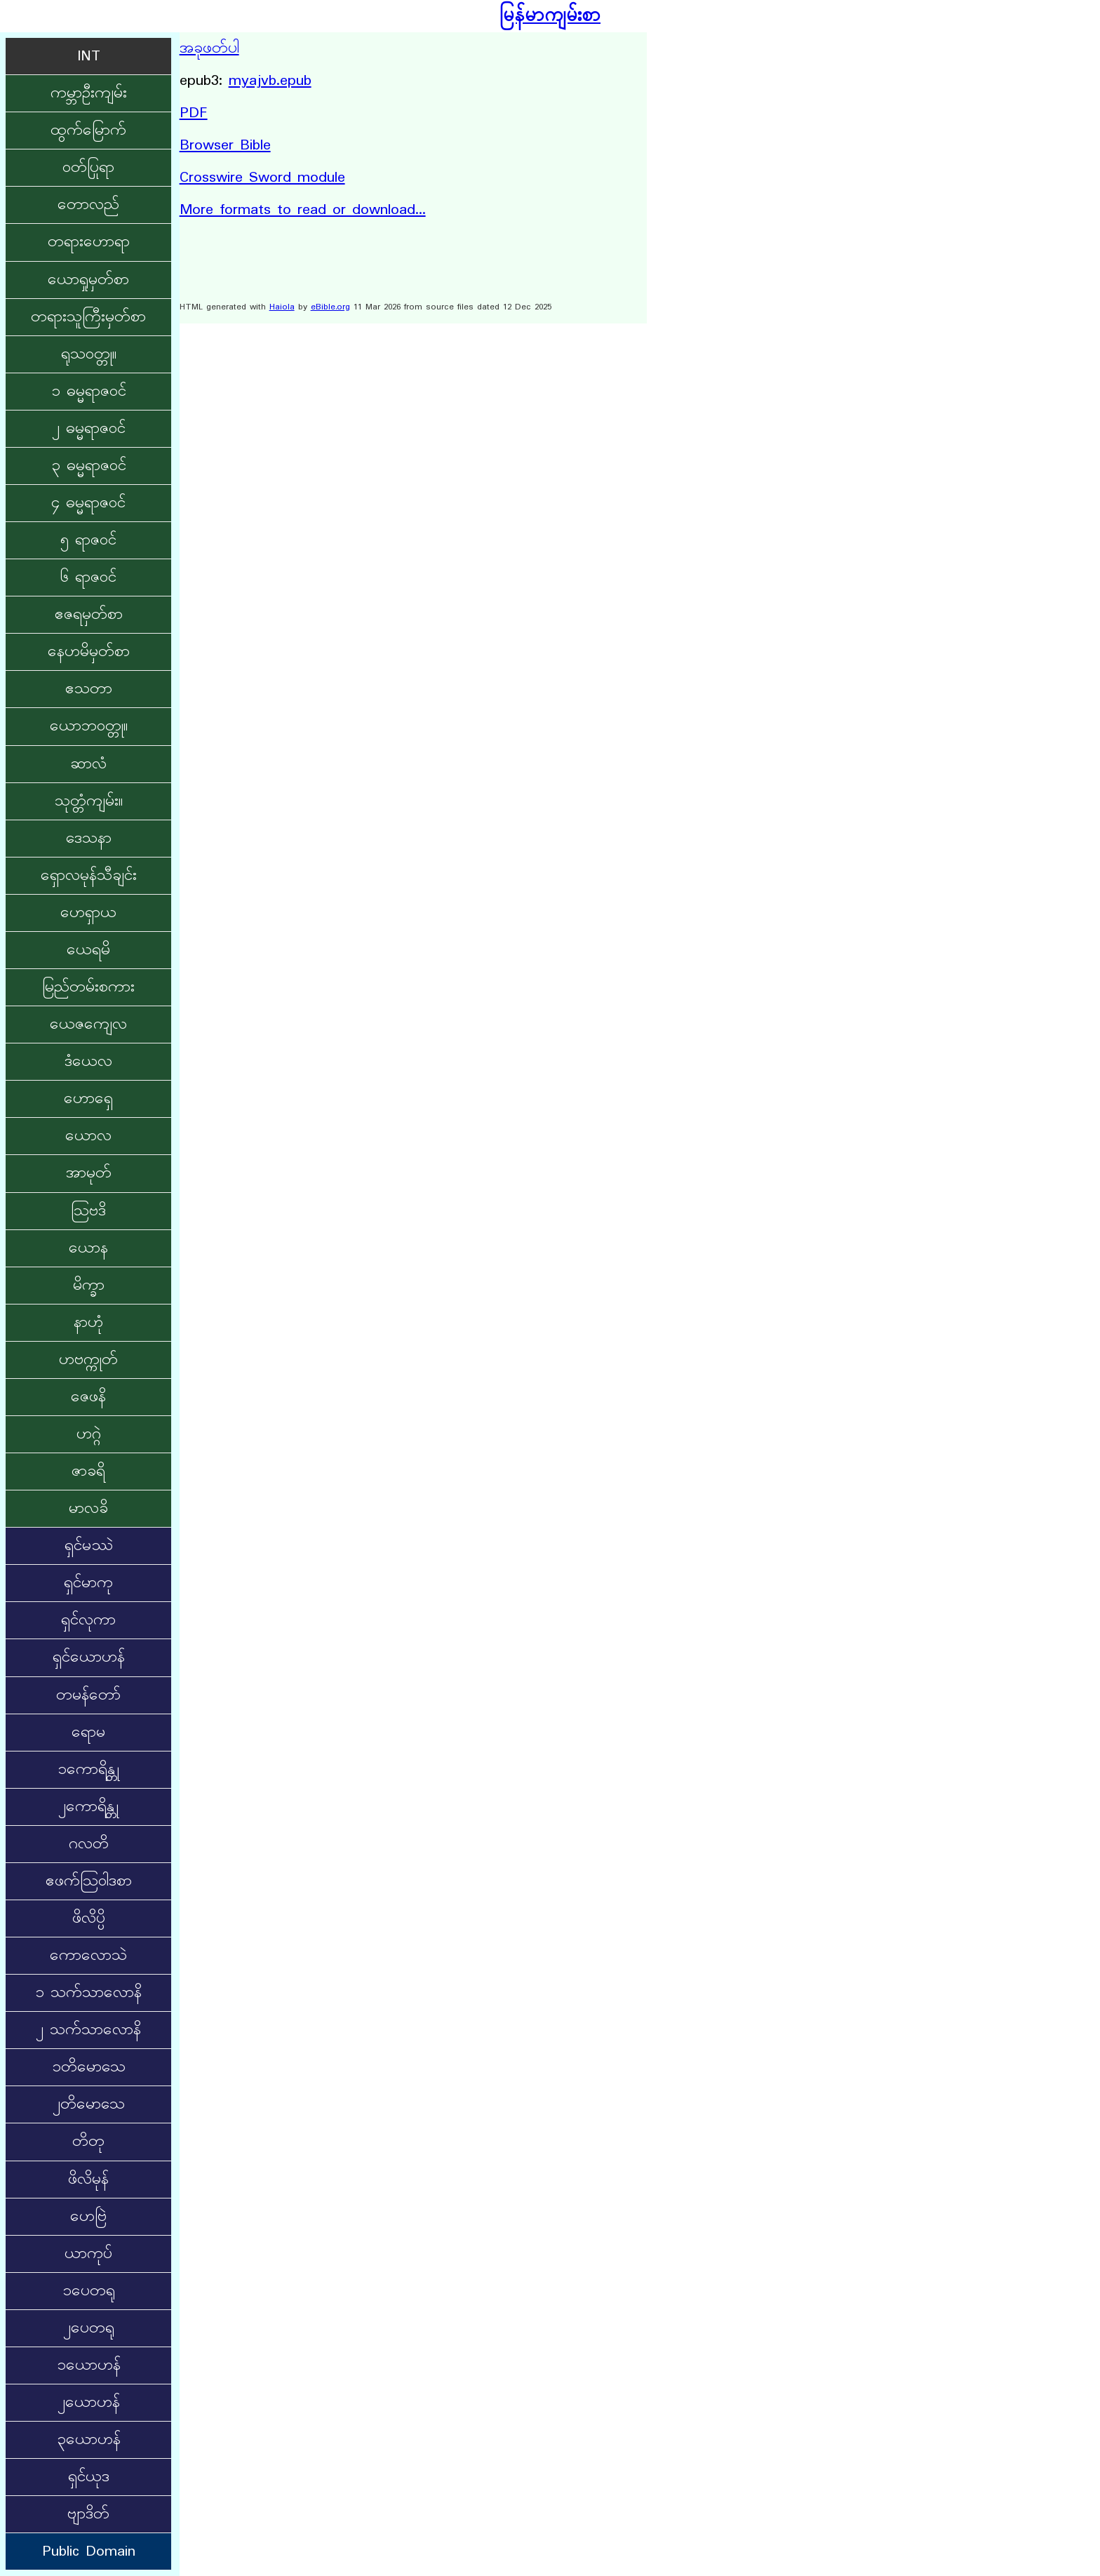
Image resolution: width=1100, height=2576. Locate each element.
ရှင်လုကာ (88, 1620)
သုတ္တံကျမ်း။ (89, 801)
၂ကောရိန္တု (88, 1807)
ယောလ (88, 1136)
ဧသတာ (88, 689)
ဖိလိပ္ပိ (88, 1918)
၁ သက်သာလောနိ (88, 1993)
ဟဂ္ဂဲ (88, 1434)
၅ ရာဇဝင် (88, 540)
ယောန (88, 1248)
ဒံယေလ (88, 1062)
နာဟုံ (88, 1323)
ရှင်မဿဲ (89, 1546)
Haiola (282, 307)
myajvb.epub (270, 81)
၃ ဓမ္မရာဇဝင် (88, 466)
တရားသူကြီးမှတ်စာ (88, 317)
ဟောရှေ (88, 1099)
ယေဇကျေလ (88, 1024)
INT (88, 56)
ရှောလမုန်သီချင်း (89, 876)
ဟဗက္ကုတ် (88, 1360)
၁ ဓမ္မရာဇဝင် (88, 391)
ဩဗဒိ (88, 1211)
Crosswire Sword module (262, 177)
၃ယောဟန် (89, 2440)
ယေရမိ (88, 950)
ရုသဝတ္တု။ (88, 354)
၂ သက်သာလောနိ (88, 2030)
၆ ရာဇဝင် (88, 577)
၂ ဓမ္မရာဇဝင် (89, 429)
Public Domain (88, 2551)
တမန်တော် (88, 1695)
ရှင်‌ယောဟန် (89, 1657)
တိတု (88, 2142)
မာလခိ (88, 1509)
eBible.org (330, 307)
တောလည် (88, 205)
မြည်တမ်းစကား (88, 987)
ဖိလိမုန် (88, 2179)
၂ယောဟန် (89, 2403)
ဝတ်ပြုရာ (88, 168)
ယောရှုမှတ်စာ (88, 280)
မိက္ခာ (89, 1285)
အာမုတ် (89, 1173)
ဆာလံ (88, 764)
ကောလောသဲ (88, 1956)
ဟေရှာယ (88, 913)
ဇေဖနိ (88, 1397)
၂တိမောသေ (89, 2104)
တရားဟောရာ (89, 242)
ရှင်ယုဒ (88, 2477)
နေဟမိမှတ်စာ (89, 652)
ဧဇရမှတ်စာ (89, 615)
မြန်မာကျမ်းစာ (550, 16)
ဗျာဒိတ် (88, 2514)
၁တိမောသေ (89, 2067)
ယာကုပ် (88, 2254)
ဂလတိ (89, 1844)
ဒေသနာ (89, 838)
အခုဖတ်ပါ (209, 48)
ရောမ (88, 1732)
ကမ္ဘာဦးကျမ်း (89, 93)
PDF (194, 113)
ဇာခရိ (88, 1471)
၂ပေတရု (88, 2328)
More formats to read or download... (303, 210)
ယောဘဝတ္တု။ (89, 726)
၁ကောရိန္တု (88, 1770)
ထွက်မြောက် (88, 130)
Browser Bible (225, 145)
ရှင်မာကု (88, 1583)
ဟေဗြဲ (88, 2217)
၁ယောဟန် (89, 2365)
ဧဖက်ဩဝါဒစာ (89, 1881)
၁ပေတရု (88, 2291)
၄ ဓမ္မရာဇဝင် (88, 503)
